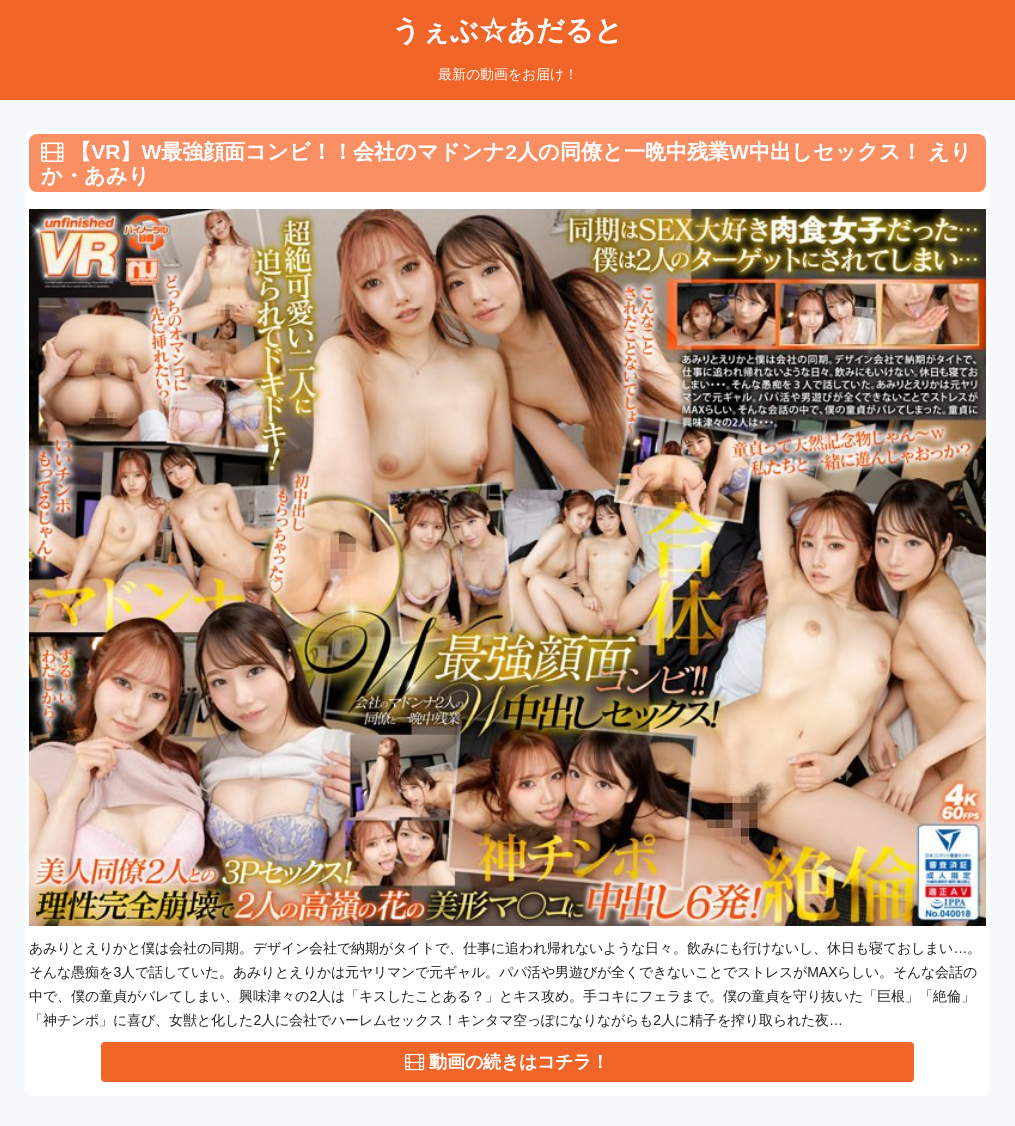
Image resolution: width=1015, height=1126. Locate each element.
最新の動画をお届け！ (508, 74)
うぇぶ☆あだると (507, 30)
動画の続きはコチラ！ (507, 1062)
